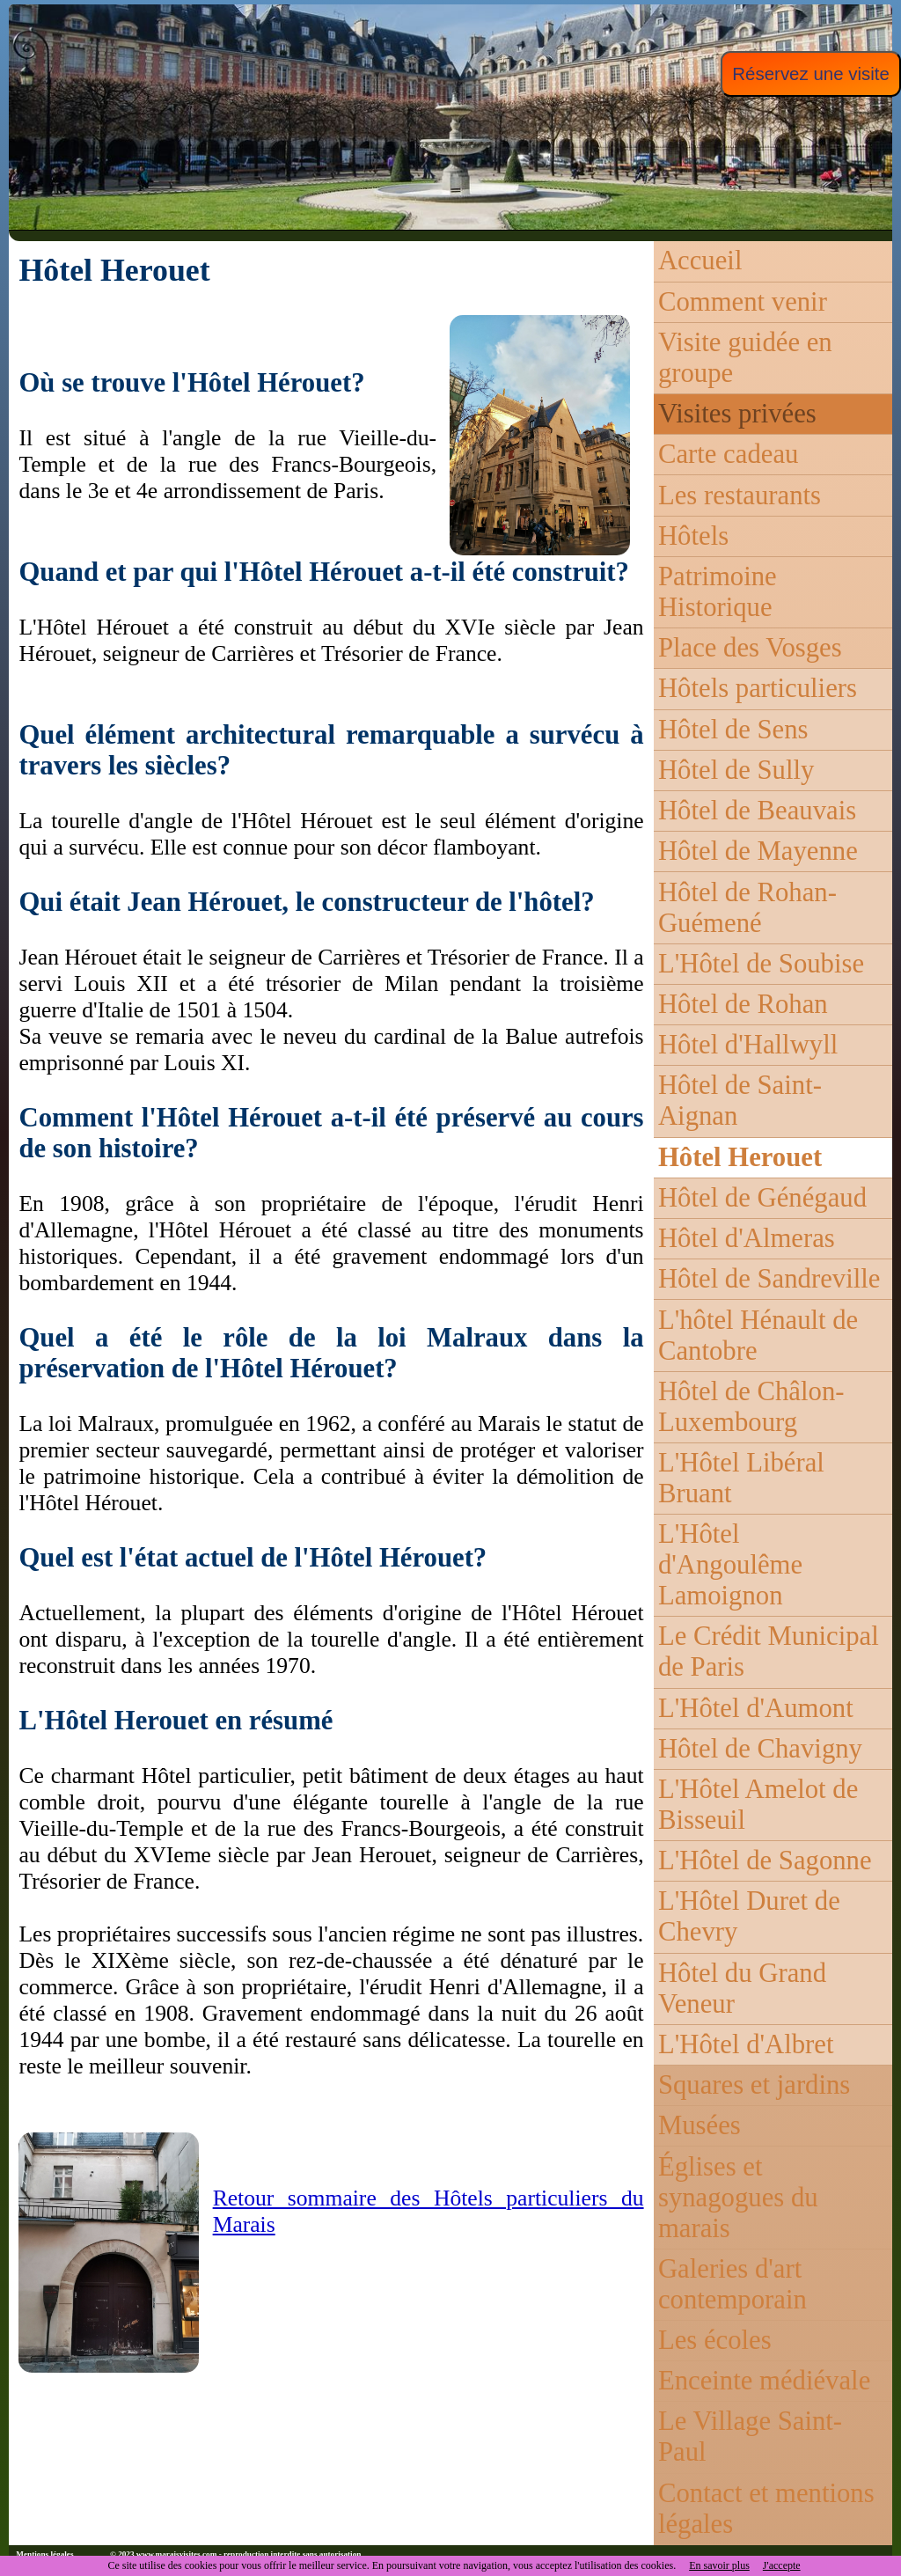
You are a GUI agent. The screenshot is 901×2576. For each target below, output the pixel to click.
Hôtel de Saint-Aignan (740, 1100)
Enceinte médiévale (764, 2381)
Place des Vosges (750, 648)
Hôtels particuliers (757, 688)
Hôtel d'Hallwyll (748, 1045)
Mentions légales (44, 2554)
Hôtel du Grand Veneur (742, 1988)
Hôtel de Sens (733, 730)
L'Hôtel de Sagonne (765, 1860)
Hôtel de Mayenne (758, 851)
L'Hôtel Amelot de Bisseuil (758, 1804)
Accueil (700, 260)
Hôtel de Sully (736, 770)
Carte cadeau (728, 454)
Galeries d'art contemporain (732, 2284)
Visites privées (737, 414)
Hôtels (693, 536)
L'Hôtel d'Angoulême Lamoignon (730, 1565)
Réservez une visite (811, 73)
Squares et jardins (754, 2085)
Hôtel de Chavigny (760, 1749)
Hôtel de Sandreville (769, 1279)
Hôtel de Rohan (743, 1004)
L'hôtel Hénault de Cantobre (758, 1335)
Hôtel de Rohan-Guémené (747, 907)
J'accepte (782, 2565)
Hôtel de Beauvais (757, 811)
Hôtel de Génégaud (762, 1198)
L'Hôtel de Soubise (761, 964)
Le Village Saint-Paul (750, 2436)
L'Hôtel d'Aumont (755, 1708)
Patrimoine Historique (717, 591)
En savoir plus (719, 2565)
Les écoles (715, 2340)
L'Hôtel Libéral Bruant (741, 1478)
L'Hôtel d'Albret (746, 2044)
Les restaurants (739, 495)
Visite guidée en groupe (745, 357)
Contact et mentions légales (766, 2508)
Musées (699, 2125)
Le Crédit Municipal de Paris (768, 1651)
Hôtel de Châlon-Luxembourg (751, 1406)
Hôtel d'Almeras (746, 1238)
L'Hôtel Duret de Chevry (749, 1916)
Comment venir (742, 302)
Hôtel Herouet (740, 1157)
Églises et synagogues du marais (738, 2197)
